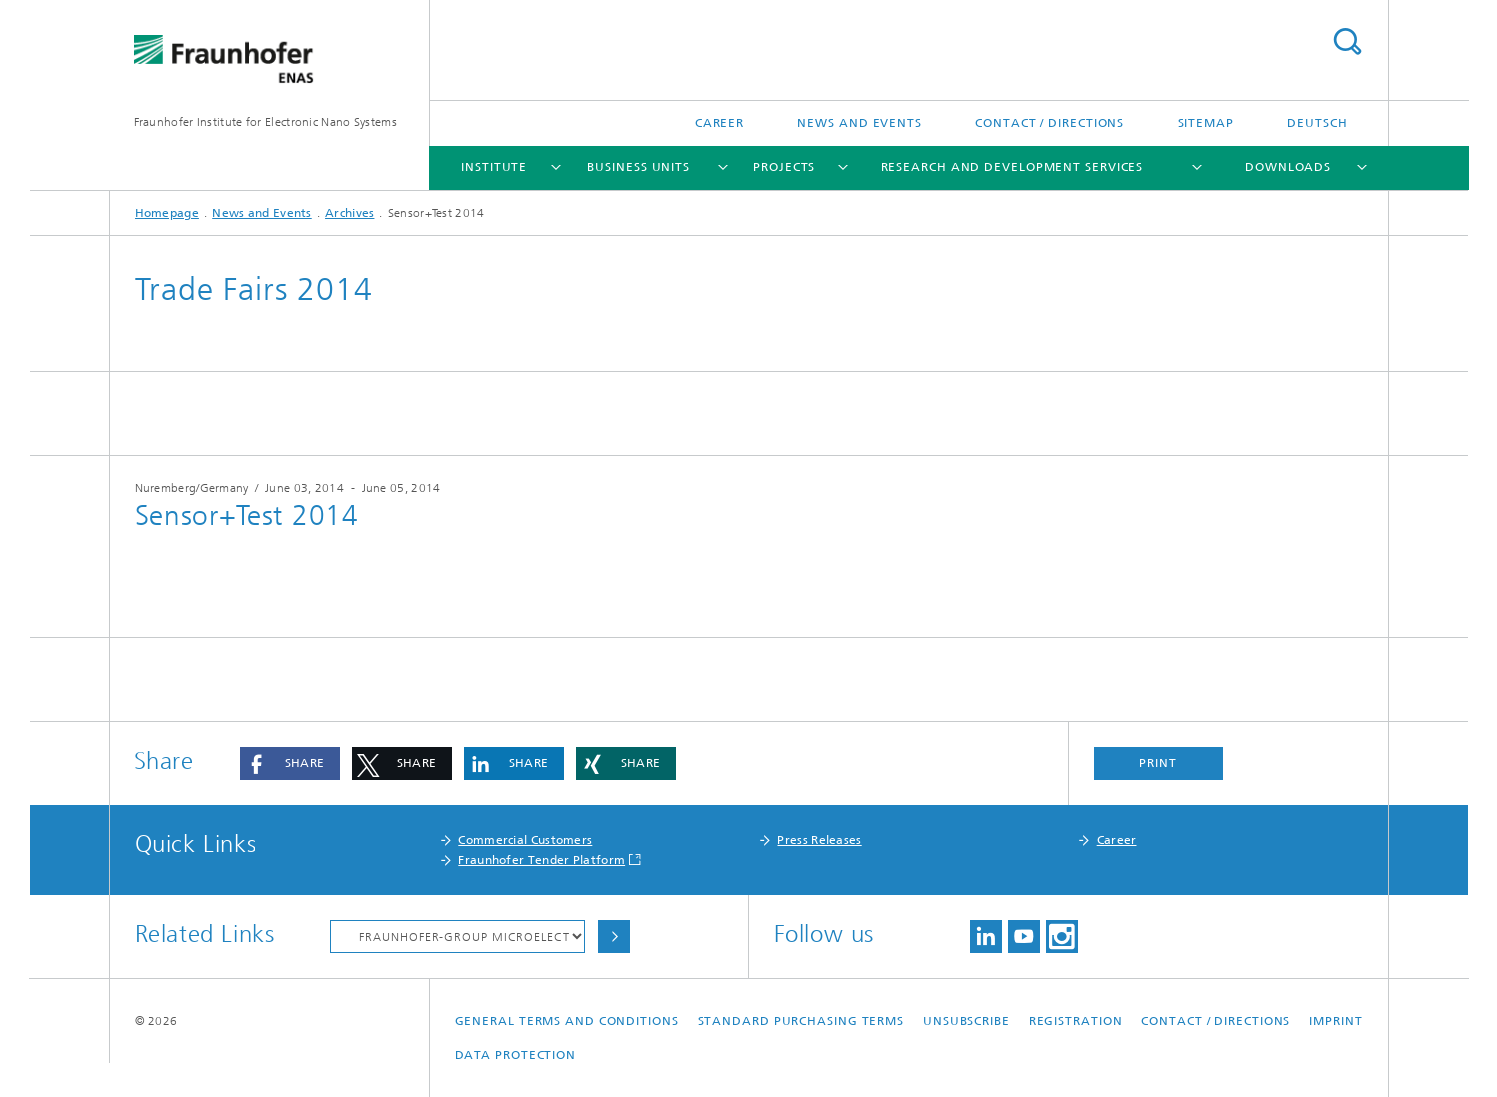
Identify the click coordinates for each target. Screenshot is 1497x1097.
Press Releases (819, 840)
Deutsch (1317, 123)
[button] (290, 763)
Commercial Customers (525, 840)
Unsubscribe (966, 1021)
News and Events (859, 123)
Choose (614, 936)
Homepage (167, 213)
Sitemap (1206, 123)
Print (1158, 763)
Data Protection (516, 1055)
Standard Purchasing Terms (801, 1021)
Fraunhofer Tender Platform (541, 860)
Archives (349, 213)
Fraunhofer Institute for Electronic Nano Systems (265, 122)
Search (1347, 41)
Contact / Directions (1049, 123)
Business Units (638, 167)
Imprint (1335, 1021)
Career (719, 123)
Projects (784, 167)
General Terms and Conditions (567, 1021)
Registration (1076, 1021)
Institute (494, 167)
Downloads (1288, 167)
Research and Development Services (1012, 167)
